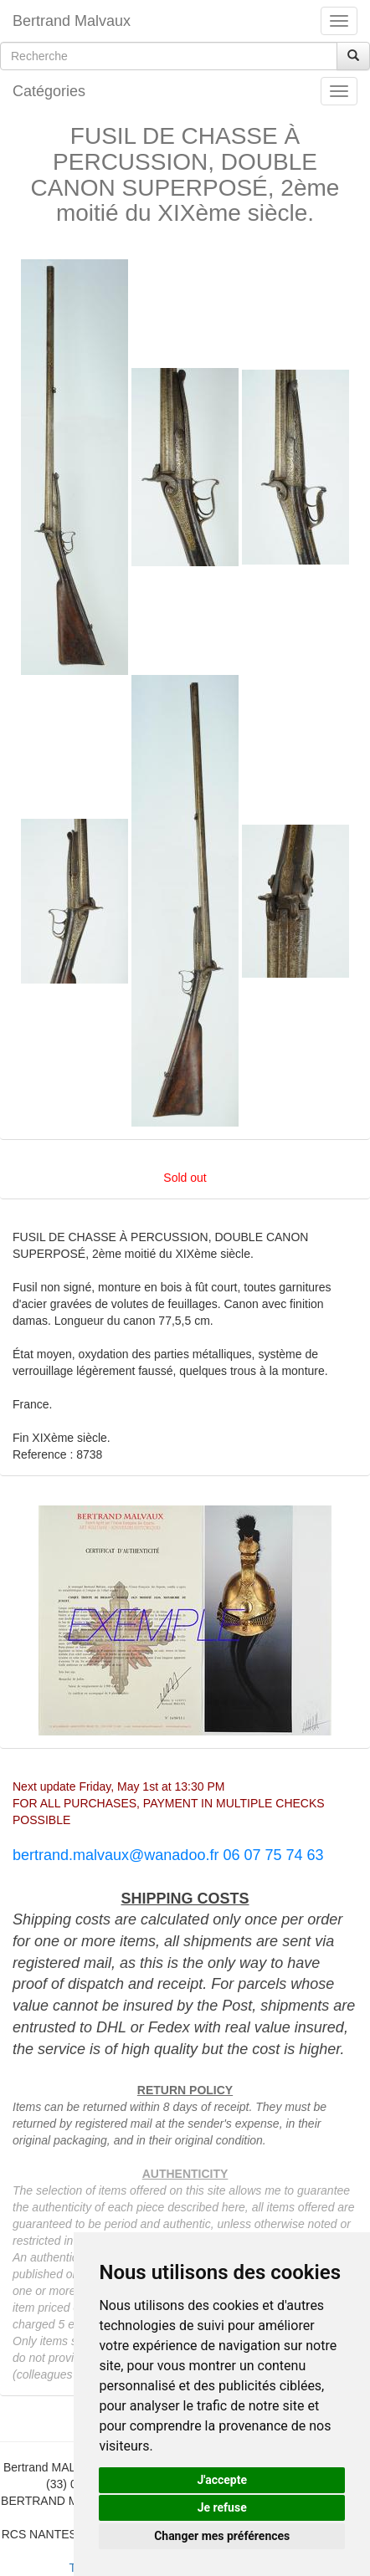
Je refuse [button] (222, 2507)
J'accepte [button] (222, 2480)
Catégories (49, 91)
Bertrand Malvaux (72, 21)
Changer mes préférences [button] (222, 2536)
